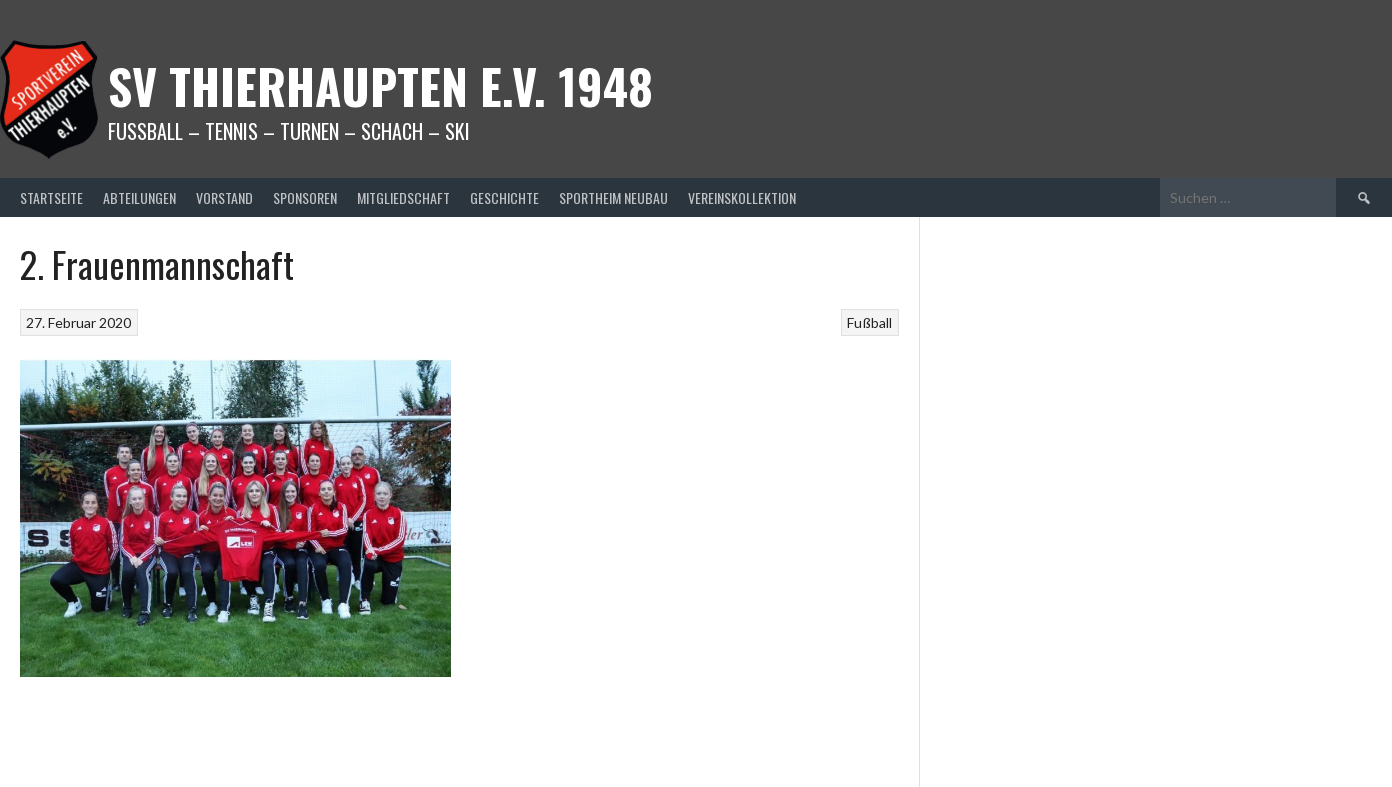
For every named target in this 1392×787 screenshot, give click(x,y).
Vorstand (224, 197)
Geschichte (504, 197)
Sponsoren (305, 197)
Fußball (869, 322)
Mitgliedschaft (403, 197)
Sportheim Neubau (613, 197)
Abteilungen (139, 197)
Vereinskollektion (742, 197)
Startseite (51, 197)
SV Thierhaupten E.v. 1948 (380, 85)
